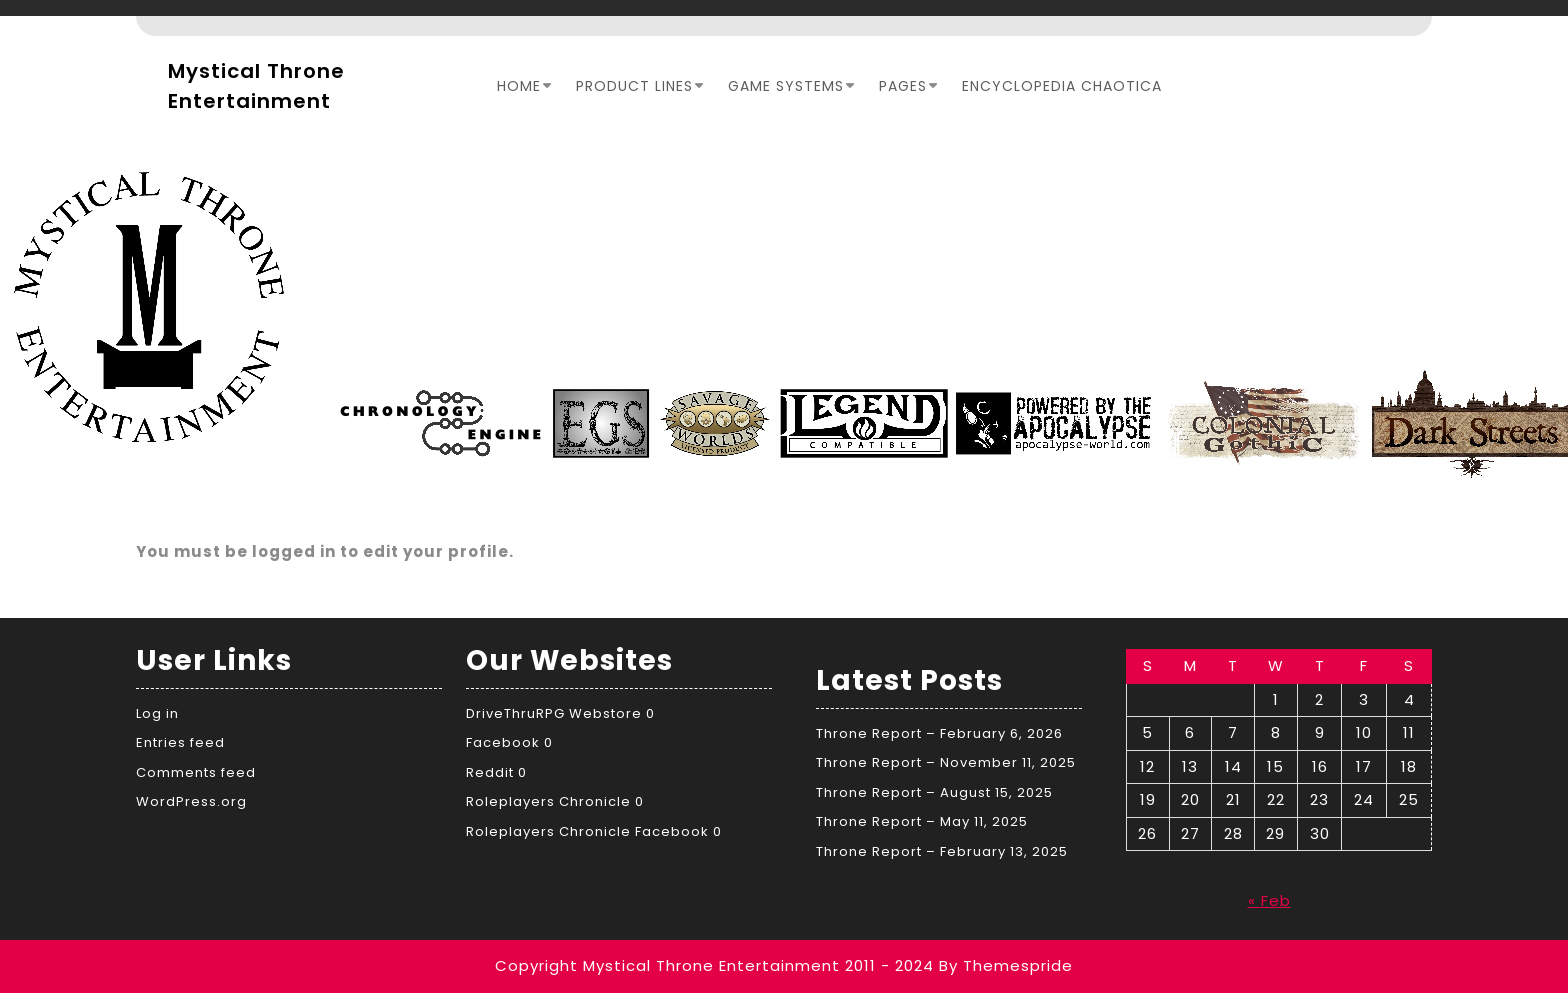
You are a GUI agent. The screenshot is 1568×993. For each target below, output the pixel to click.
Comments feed (196, 772)
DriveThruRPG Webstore (554, 713)
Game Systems (786, 86)
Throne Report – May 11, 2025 (922, 821)
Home (519, 86)
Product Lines (634, 86)
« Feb (1269, 900)
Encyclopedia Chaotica (1062, 86)
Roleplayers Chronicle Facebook (587, 831)
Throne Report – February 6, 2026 (939, 733)
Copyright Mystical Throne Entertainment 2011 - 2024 (714, 965)
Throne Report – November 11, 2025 (946, 762)
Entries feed (180, 742)
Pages (903, 86)
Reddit (490, 772)
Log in (157, 713)
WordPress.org (191, 801)
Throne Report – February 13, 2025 (942, 851)
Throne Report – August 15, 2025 (934, 792)
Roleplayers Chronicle (548, 801)
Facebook (503, 742)
